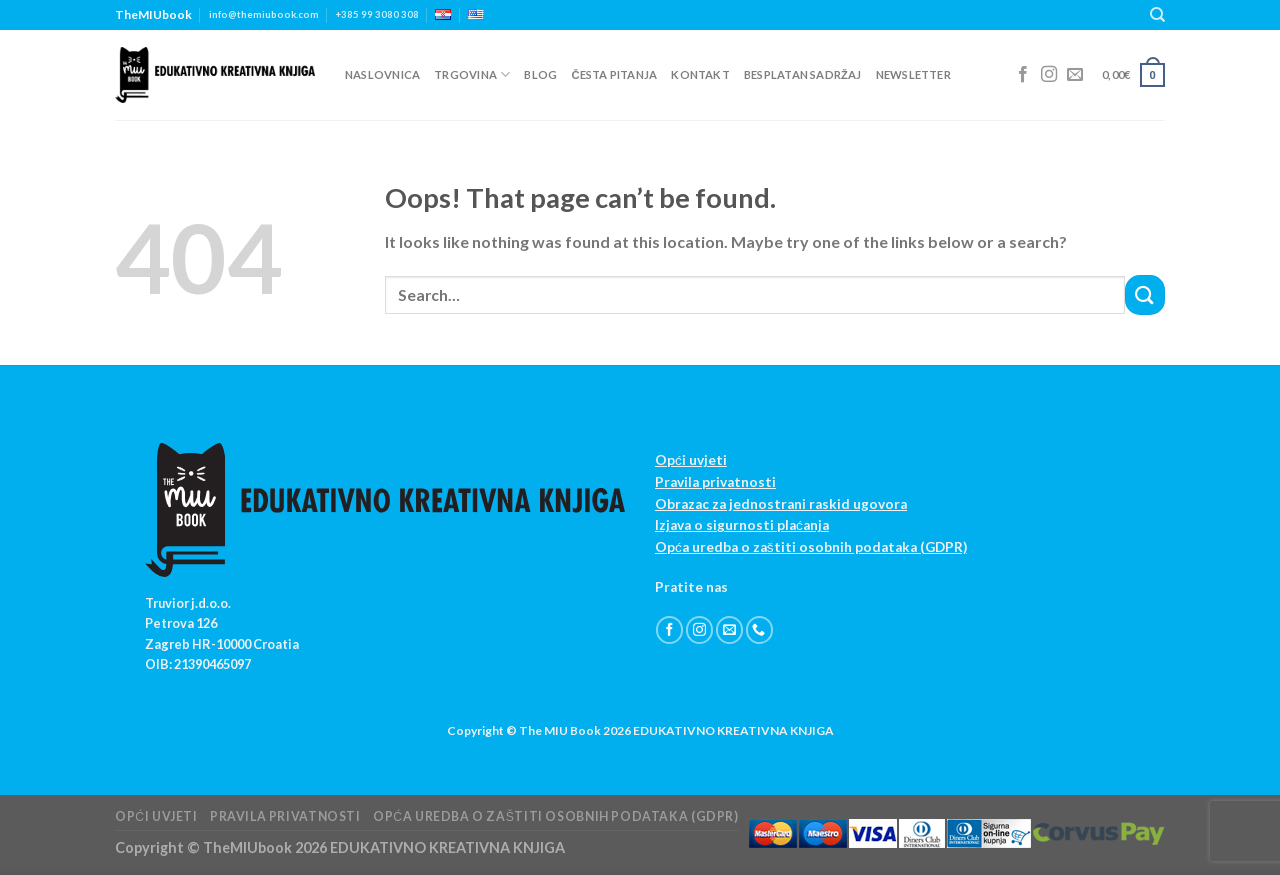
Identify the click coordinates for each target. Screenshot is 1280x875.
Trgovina (472, 74)
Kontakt (700, 74)
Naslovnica (382, 74)
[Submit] (1145, 294)
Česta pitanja (614, 74)
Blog (540, 74)
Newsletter (913, 74)
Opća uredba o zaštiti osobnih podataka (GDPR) (811, 547)
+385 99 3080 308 (377, 14)
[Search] (1157, 15)
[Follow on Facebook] (1023, 75)
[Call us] (759, 630)
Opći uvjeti (691, 460)
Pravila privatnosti (715, 482)
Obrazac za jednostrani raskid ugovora (781, 504)
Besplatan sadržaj (803, 74)
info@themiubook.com (264, 14)
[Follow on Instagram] (1049, 75)
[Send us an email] (1075, 75)
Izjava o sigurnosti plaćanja (742, 525)
